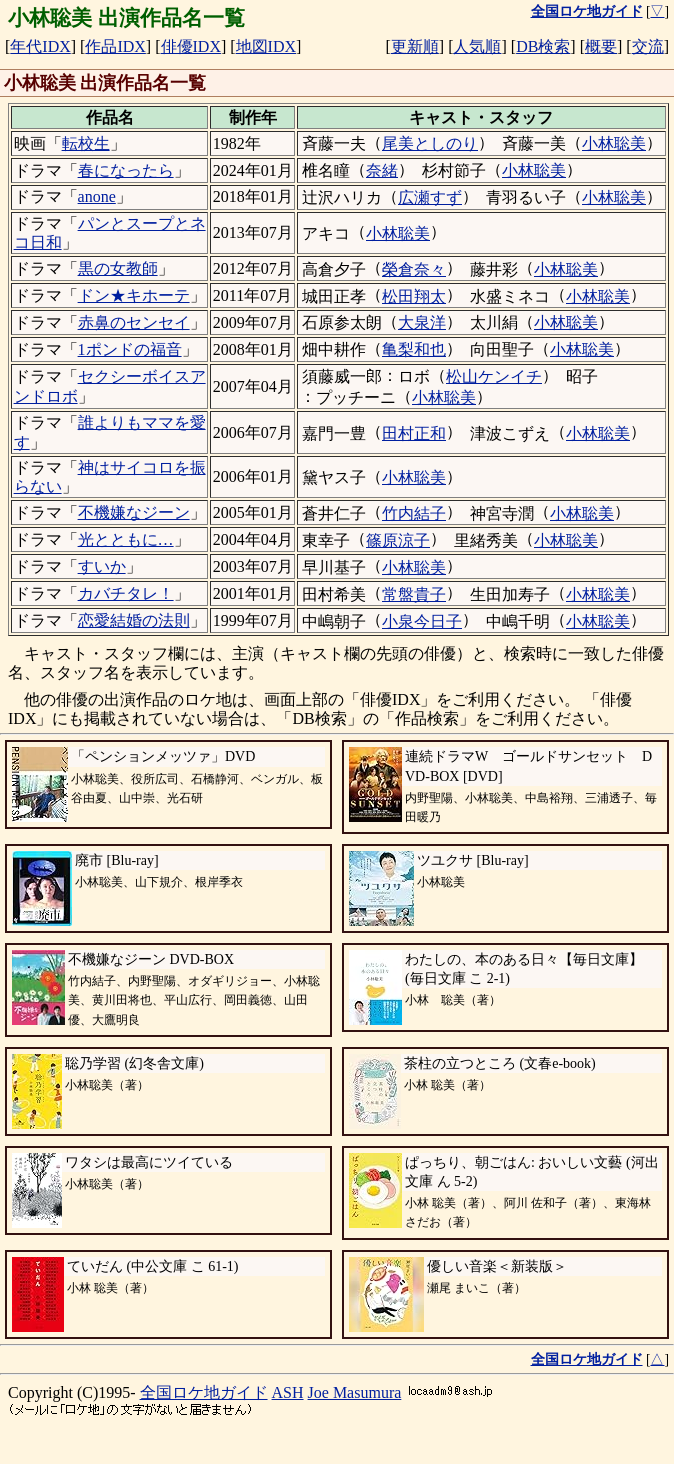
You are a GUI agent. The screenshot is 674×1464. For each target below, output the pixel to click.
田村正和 (414, 433)
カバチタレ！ (126, 593)
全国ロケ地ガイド (204, 1392)
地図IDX (266, 46)
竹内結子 (414, 513)
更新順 (415, 46)
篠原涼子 (398, 540)
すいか (102, 566)
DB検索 (543, 46)
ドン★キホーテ (134, 295)
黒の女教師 (118, 268)
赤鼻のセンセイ (134, 322)
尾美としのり (430, 143)
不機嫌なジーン (134, 512)
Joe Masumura (355, 1392)
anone (97, 196)
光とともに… (126, 539)
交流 (648, 46)
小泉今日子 (422, 621)
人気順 (477, 46)
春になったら (126, 170)
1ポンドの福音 (130, 349)
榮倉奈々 (414, 269)
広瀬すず (430, 197)
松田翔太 (414, 296)
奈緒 (382, 170)
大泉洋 (422, 322)
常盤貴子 (414, 594)
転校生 (86, 143)
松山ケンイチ (494, 376)
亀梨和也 (414, 349)
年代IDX (40, 46)
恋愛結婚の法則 (134, 620)
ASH (288, 1392)
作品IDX (115, 46)
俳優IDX (191, 46)
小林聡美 (614, 143)
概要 (601, 46)
